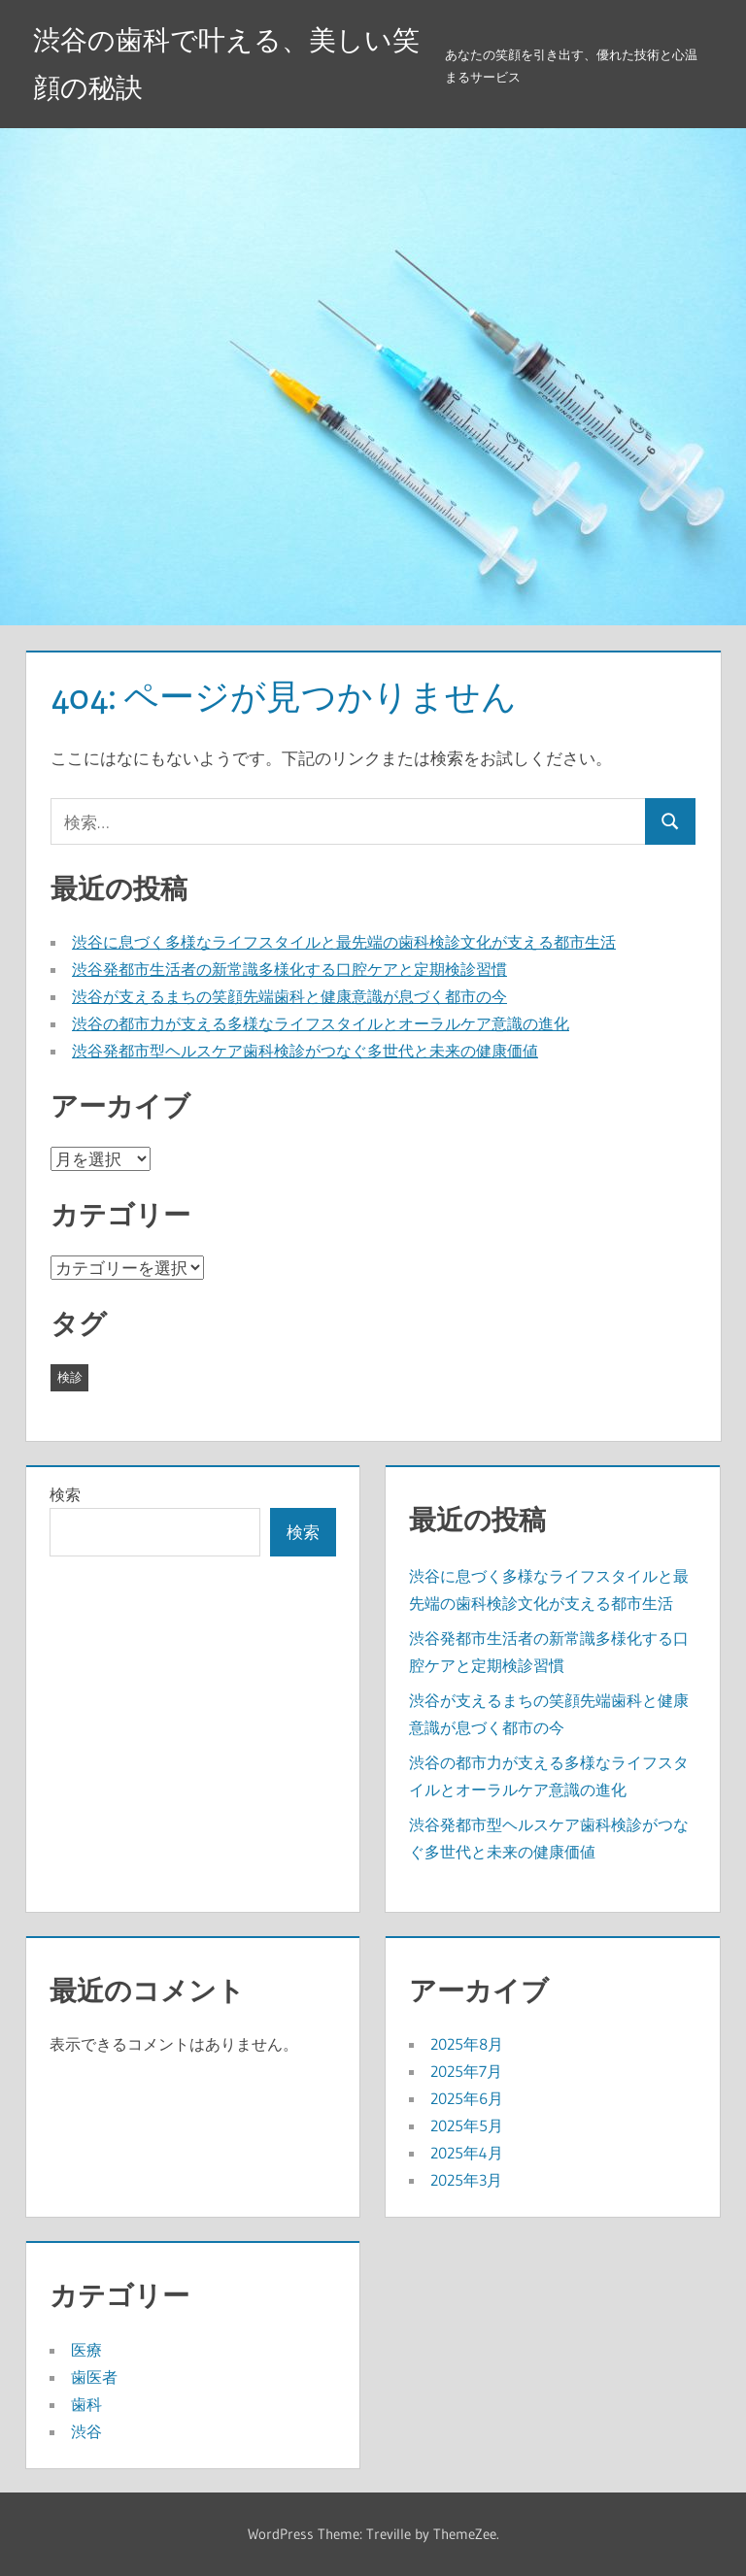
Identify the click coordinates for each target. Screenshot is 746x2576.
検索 (65, 1494)
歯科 (86, 2404)
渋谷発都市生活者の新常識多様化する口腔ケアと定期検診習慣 (289, 969)
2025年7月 (466, 2071)
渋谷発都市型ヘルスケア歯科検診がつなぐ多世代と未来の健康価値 (305, 1050)
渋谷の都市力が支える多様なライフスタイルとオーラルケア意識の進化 (320, 1023)
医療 (86, 2349)
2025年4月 (466, 2152)
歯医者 (94, 2377)
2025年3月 (466, 2180)
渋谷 (86, 2431)
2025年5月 (466, 2125)
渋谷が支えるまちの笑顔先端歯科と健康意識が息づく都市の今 (289, 996)
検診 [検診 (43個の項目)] (70, 1377)
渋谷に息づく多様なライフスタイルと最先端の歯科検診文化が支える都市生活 (344, 942)
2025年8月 (466, 2044)
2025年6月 (466, 2098)
